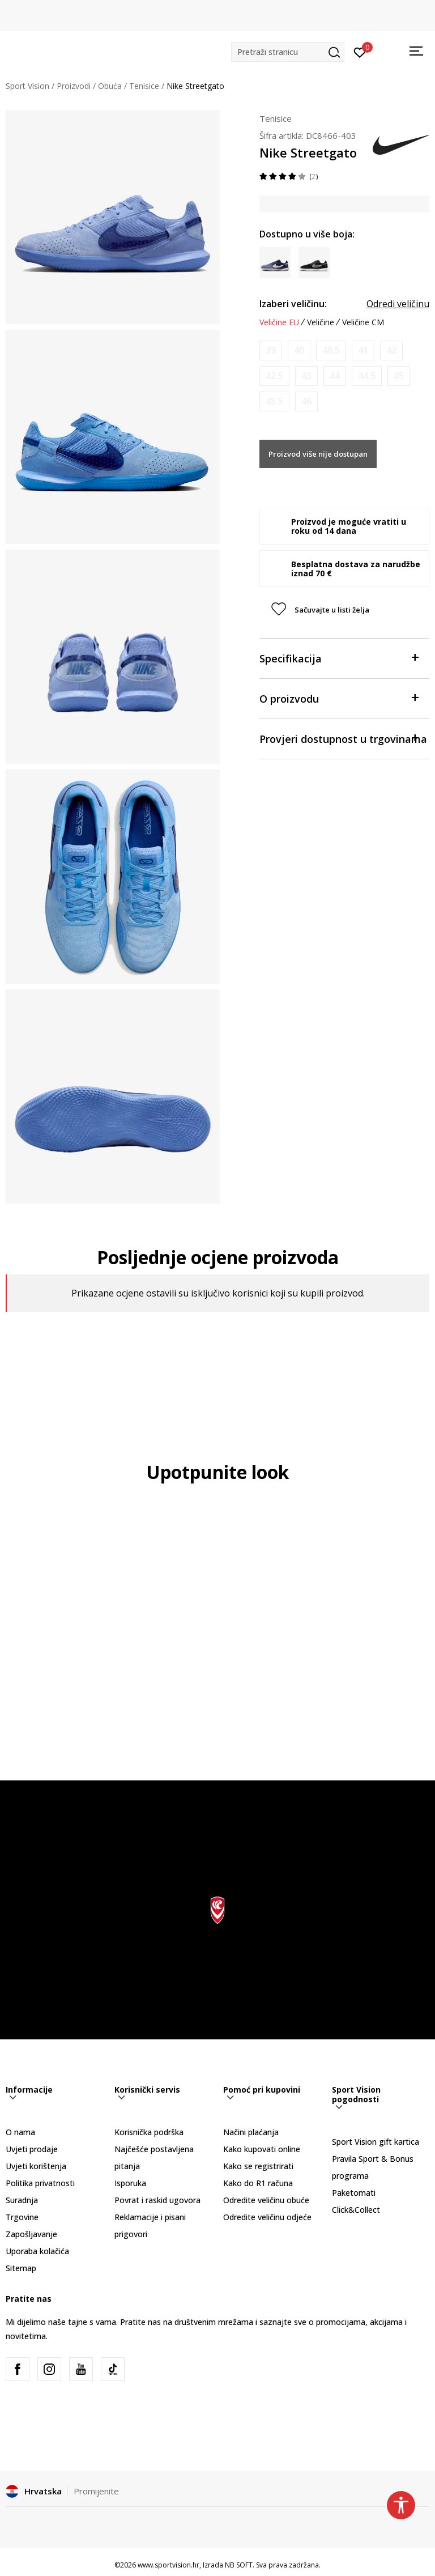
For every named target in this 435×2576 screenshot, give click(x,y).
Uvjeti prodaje (32, 2149)
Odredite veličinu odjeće (267, 2217)
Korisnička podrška (149, 2132)
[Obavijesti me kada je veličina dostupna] (270, 350)
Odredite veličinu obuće (266, 2200)
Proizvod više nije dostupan (318, 454)
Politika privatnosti (40, 2183)
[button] (287, 52)
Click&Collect (356, 2209)
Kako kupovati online (261, 2149)
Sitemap (21, 2268)
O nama (20, 2132)
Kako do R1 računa (258, 2183)
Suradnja (22, 2200)
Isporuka (130, 2183)
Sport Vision (27, 85)
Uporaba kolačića (37, 2251)
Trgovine (22, 2217)
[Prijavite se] (360, 51)
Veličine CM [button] (363, 322)
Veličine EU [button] (279, 322)
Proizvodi (74, 85)
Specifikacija (338, 657)
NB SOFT (239, 2565)
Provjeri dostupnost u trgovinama (343, 738)
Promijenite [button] (96, 2491)
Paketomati (354, 2192)
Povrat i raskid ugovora (157, 2200)
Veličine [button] (320, 322)
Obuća (110, 85)
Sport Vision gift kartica (375, 2141)
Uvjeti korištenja (36, 2166)
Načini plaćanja (251, 2132)
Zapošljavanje (31, 2234)
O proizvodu (338, 697)
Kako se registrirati (258, 2166)
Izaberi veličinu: (293, 304)
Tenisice (144, 85)
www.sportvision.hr (168, 2565)
